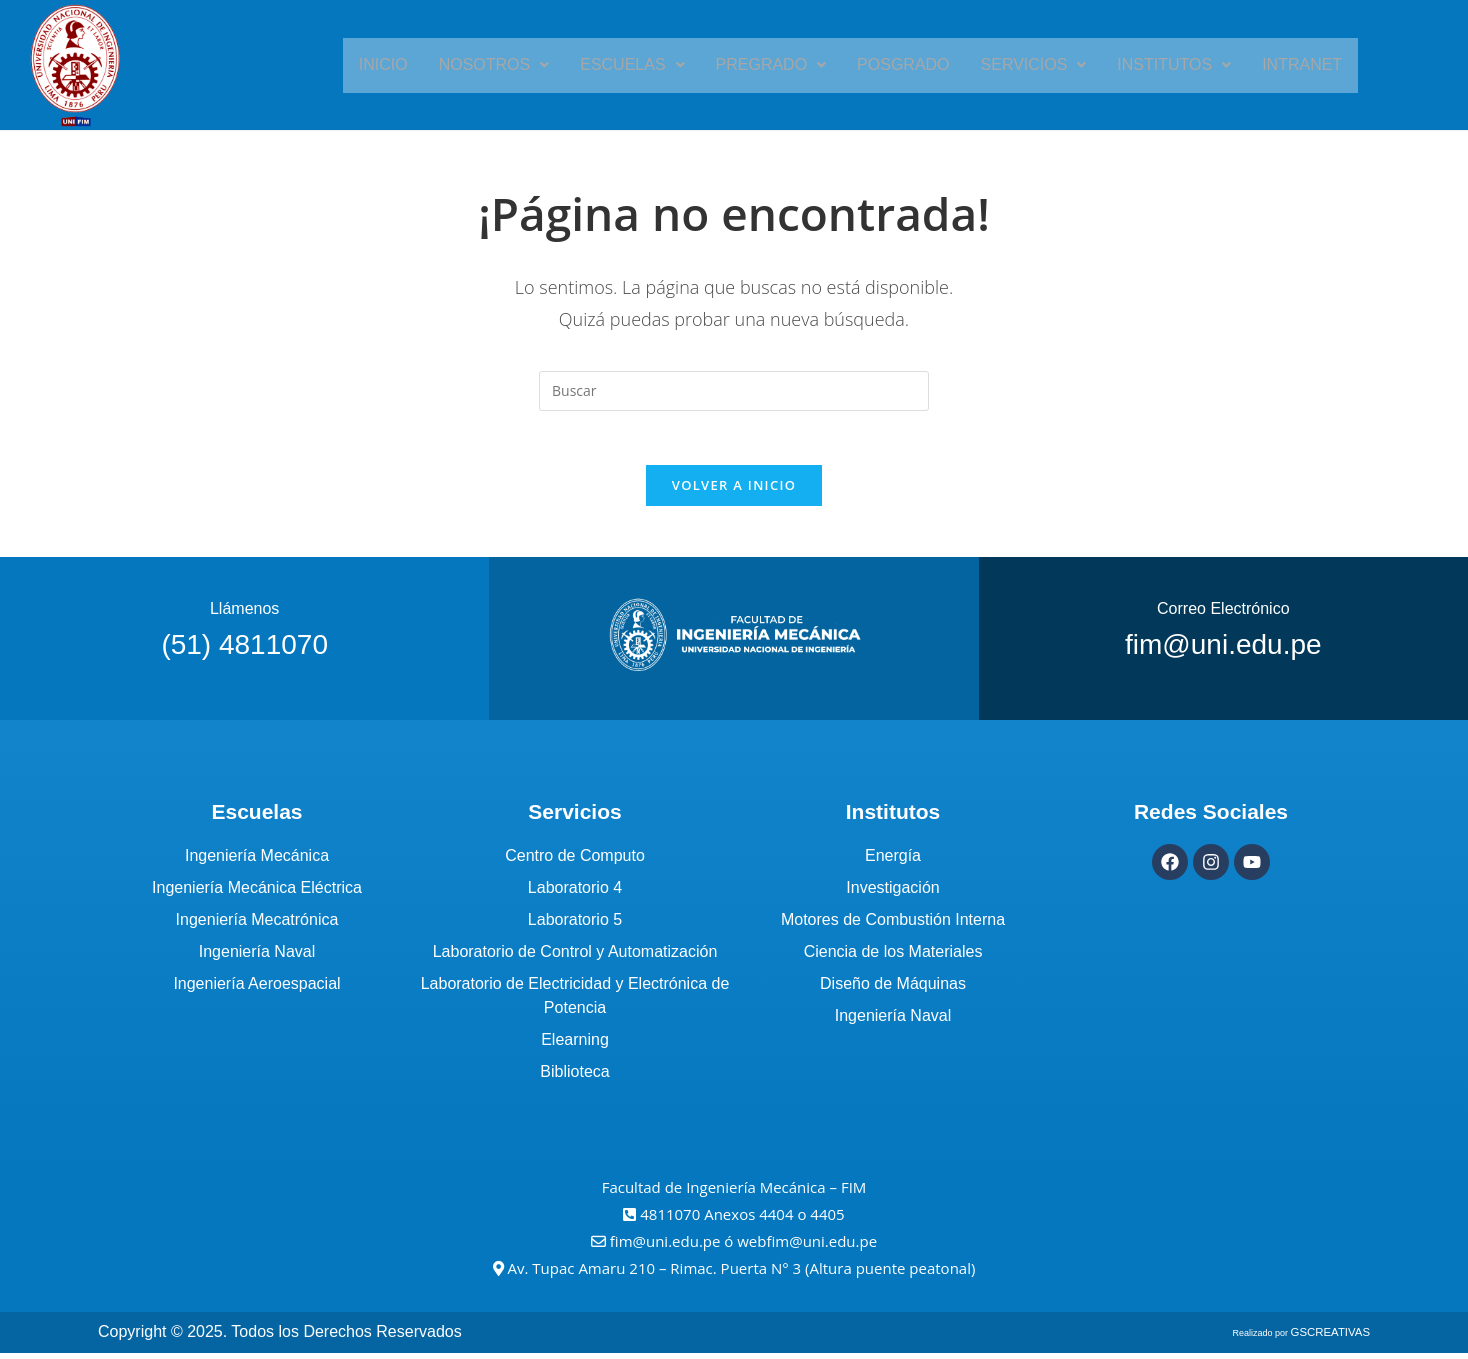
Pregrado (775, 64)
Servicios (1020, 64)
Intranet (1271, 64)
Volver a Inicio (734, 492)
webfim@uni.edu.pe (807, 1248)
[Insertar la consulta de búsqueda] (734, 391)
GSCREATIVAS (1338, 1339)
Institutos (1152, 64)
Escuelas (646, 64)
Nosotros (516, 64)
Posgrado (899, 64)
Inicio (414, 64)
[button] (516, 65)
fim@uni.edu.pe (667, 1248)
